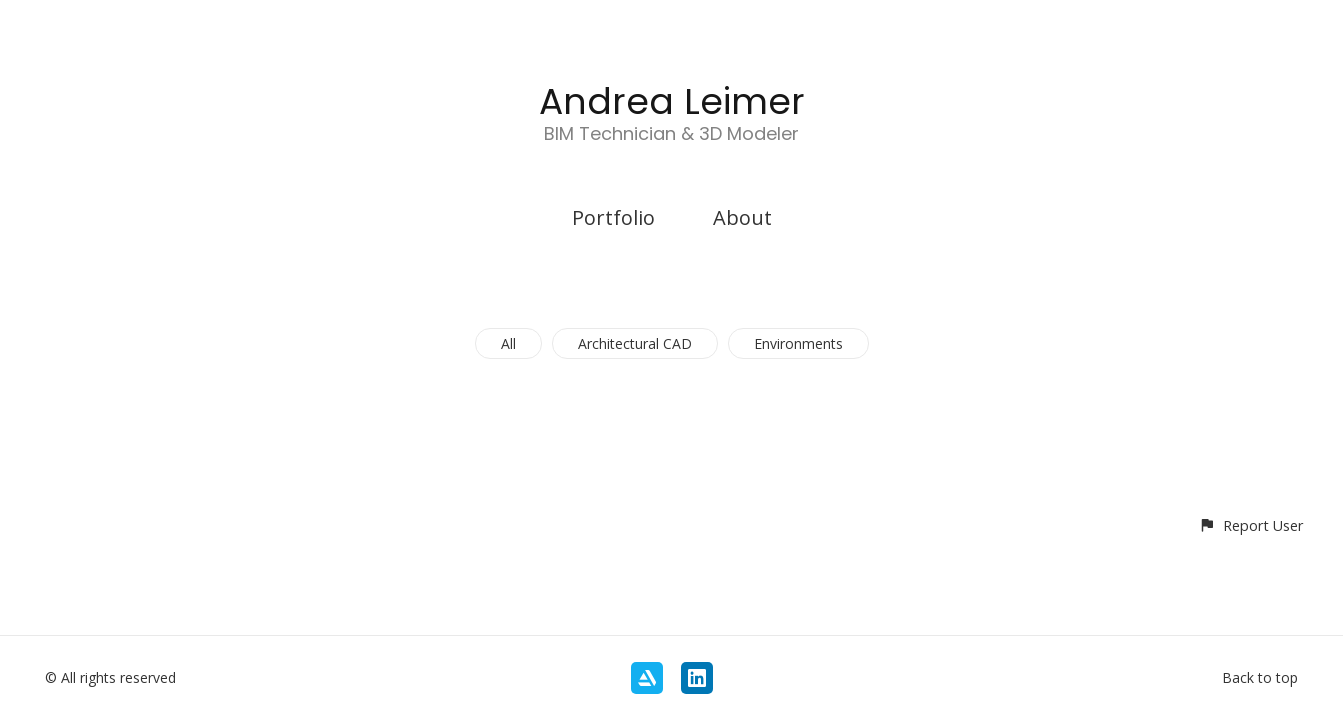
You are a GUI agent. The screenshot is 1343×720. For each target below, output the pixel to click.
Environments (798, 343)
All (508, 343)
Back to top (1260, 677)
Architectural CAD (635, 343)
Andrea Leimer (672, 101)
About (742, 217)
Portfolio (613, 217)
